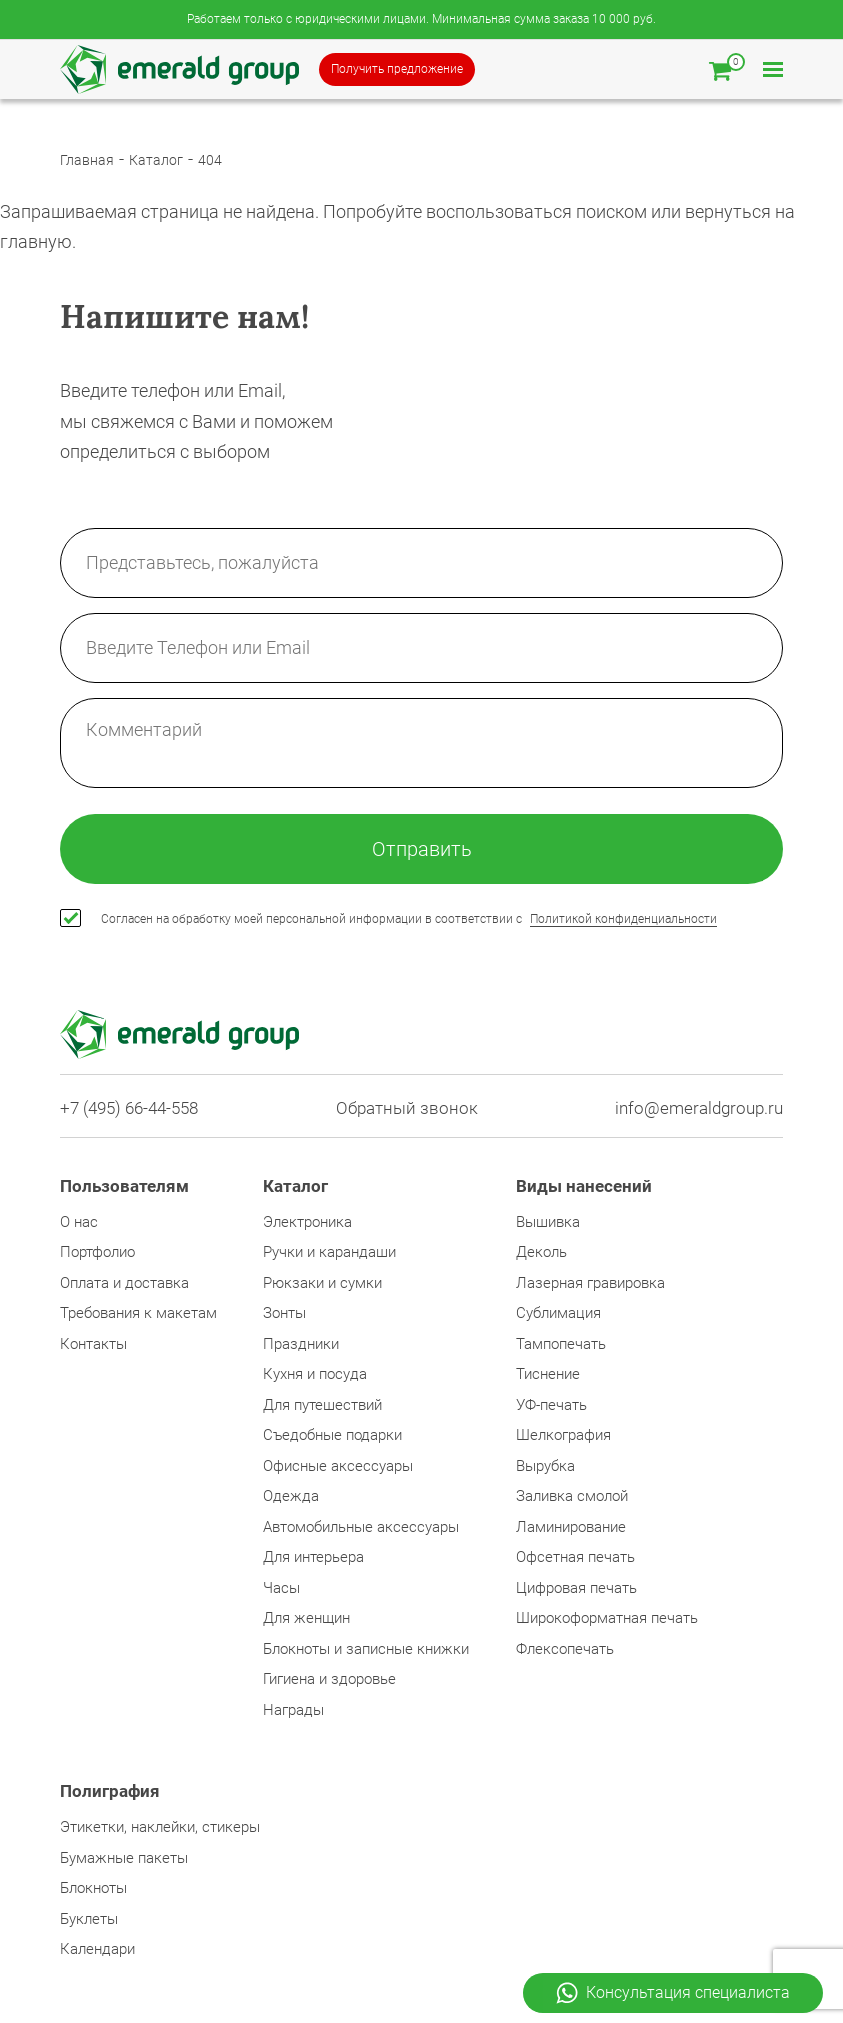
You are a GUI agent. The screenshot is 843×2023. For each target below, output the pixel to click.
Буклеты (89, 1919)
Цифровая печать (576, 1588)
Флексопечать (565, 1649)
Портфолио (97, 1252)
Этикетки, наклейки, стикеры (160, 1827)
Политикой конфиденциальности (623, 919)
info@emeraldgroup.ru (699, 1108)
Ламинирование (571, 1527)
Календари (97, 1949)
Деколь (541, 1252)
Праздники (301, 1344)
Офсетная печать (575, 1557)
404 (210, 160)
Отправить (422, 849)
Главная (87, 160)
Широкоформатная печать (607, 1618)
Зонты (284, 1313)
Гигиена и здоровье (329, 1679)
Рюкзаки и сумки (322, 1283)
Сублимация (558, 1313)
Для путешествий (322, 1405)
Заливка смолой (572, 1496)
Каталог (156, 160)
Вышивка (548, 1222)
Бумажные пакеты (124, 1858)
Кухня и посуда (315, 1374)
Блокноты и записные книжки (366, 1649)
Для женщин (306, 1618)
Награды (293, 1710)
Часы (281, 1588)
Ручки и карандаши (329, 1252)
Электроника (307, 1222)
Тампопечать (561, 1344)
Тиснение (548, 1374)
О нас (79, 1222)
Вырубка (545, 1466)
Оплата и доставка (124, 1283)
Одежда (291, 1496)
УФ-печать (551, 1405)
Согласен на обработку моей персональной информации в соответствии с (409, 919)
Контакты (93, 1344)
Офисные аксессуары (338, 1466)
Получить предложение (397, 69)
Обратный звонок (407, 1108)
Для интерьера (313, 1557)
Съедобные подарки (332, 1435)
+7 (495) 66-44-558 (129, 1108)
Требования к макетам (138, 1313)
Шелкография (563, 1435)
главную (36, 241)
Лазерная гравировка (590, 1283)
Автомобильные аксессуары (361, 1527)
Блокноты (93, 1888)
